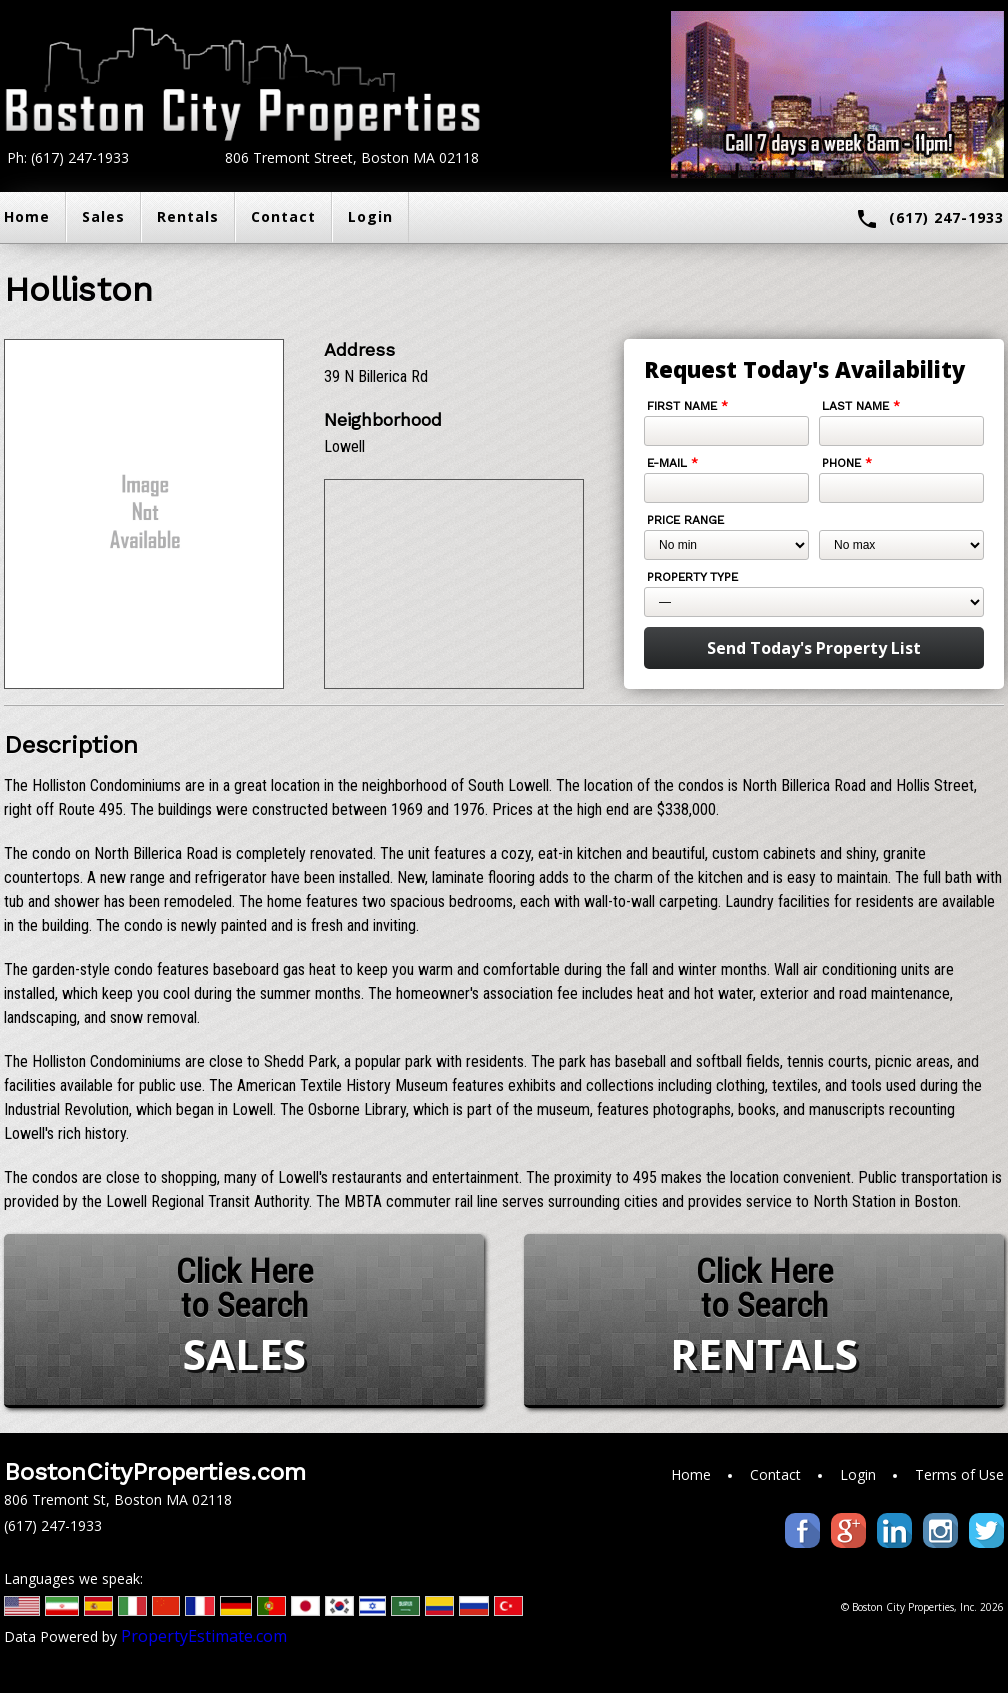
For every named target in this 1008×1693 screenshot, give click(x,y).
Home (691, 1474)
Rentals (188, 216)
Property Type (692, 577)
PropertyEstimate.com (204, 1636)
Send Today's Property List (814, 648)
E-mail (672, 463)
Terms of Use (959, 1474)
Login (370, 216)
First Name (687, 406)
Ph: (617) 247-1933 (68, 157)
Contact (283, 216)
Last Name (861, 406)
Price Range (685, 520)
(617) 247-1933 (929, 219)
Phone (847, 463)
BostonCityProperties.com (155, 1472)
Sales (103, 216)
